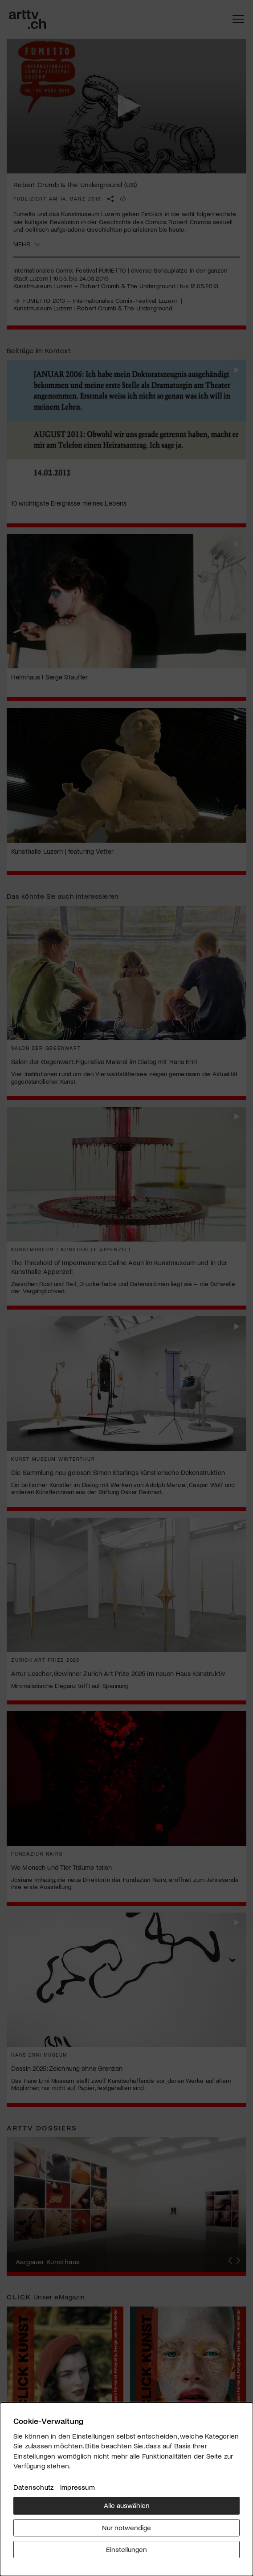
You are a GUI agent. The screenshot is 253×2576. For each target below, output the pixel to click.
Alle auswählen (127, 2505)
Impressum (77, 2487)
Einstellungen (126, 2549)
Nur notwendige (126, 2527)
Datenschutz (33, 2487)
